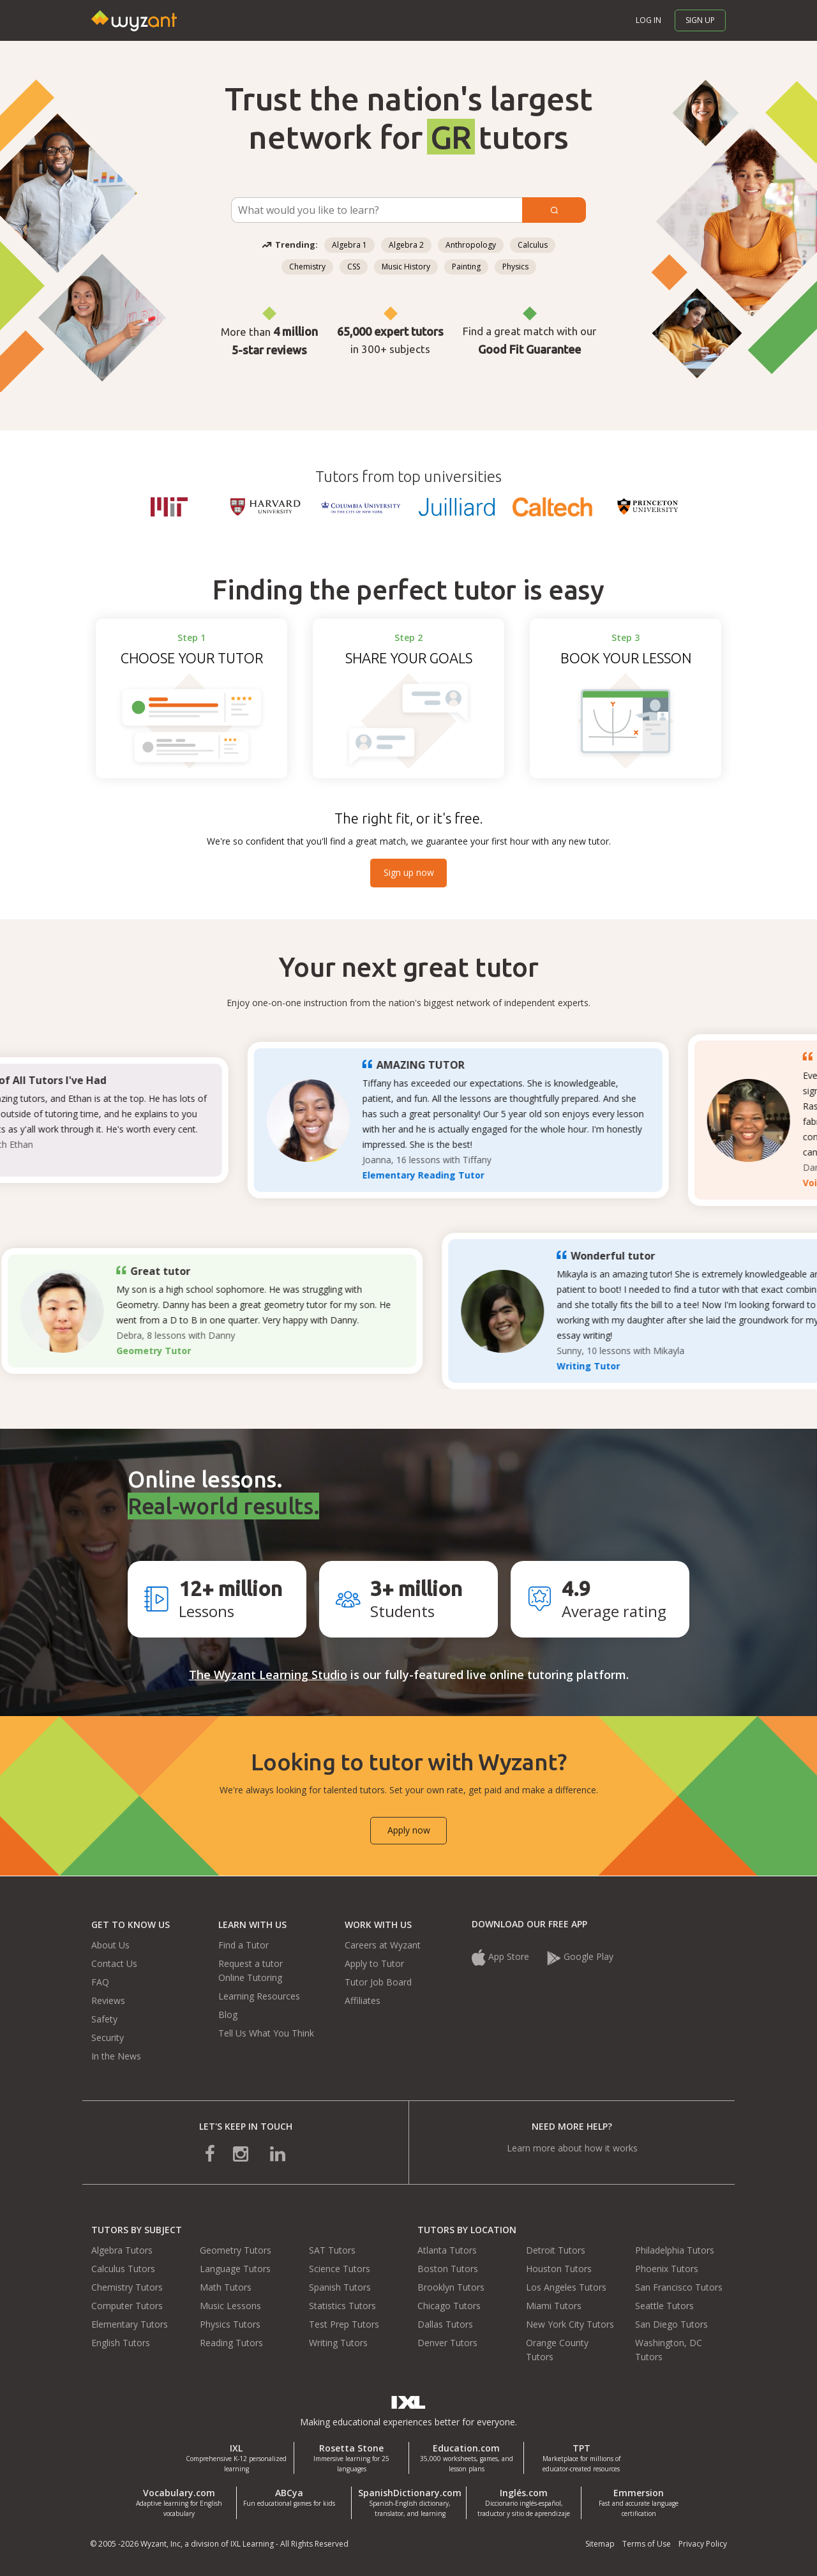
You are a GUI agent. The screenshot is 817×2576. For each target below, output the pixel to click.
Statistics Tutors (342, 2306)
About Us (110, 1945)
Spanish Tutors (340, 2287)
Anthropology (471, 244)
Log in (648, 20)
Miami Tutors (553, 2306)
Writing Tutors (338, 2343)
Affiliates (362, 2000)
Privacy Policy (702, 2543)
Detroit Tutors (555, 2250)
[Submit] (554, 210)
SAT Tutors (332, 2250)
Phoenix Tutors (666, 2269)
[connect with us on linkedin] (269, 2152)
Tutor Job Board (378, 1982)
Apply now (408, 1830)
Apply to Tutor (374, 1963)
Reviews (108, 2000)
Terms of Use (646, 2543)
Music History (406, 266)
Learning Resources (259, 1996)
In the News (116, 2056)
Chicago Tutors (449, 2306)
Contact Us (114, 1963)
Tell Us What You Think (266, 2033)
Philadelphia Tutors (674, 2250)
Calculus (533, 244)
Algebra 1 (349, 244)
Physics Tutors (230, 2324)
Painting (466, 266)
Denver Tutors (447, 2343)
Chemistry (307, 266)
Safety (104, 2019)
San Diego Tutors (671, 2324)
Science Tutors (339, 2269)
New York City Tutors (570, 2324)
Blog (227, 2014)
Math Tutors (225, 2287)
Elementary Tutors (129, 2324)
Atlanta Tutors (447, 2250)
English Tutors (120, 2343)
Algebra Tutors (122, 2250)
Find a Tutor (243, 1945)
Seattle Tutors (664, 2306)
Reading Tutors (231, 2343)
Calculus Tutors (123, 2269)
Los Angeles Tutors (566, 2287)
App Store (500, 1956)
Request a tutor (250, 1963)
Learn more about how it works (572, 2148)
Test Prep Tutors (344, 2324)
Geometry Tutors (235, 2250)
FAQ (100, 1982)
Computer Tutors (127, 2306)
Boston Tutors (447, 2269)
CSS (353, 266)
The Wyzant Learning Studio (268, 1674)
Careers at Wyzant (383, 1945)
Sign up (700, 20)
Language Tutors (235, 2269)
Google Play (580, 1956)
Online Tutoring (250, 1977)
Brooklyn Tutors (450, 2287)
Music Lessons (230, 2306)
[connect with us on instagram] (242, 2152)
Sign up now (409, 872)
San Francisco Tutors (679, 2287)
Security (107, 2037)
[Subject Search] (376, 210)
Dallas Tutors (445, 2324)
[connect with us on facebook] (219, 2152)
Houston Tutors (559, 2269)
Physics (515, 266)
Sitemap (600, 2543)
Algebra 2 (406, 244)
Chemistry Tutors (127, 2287)
